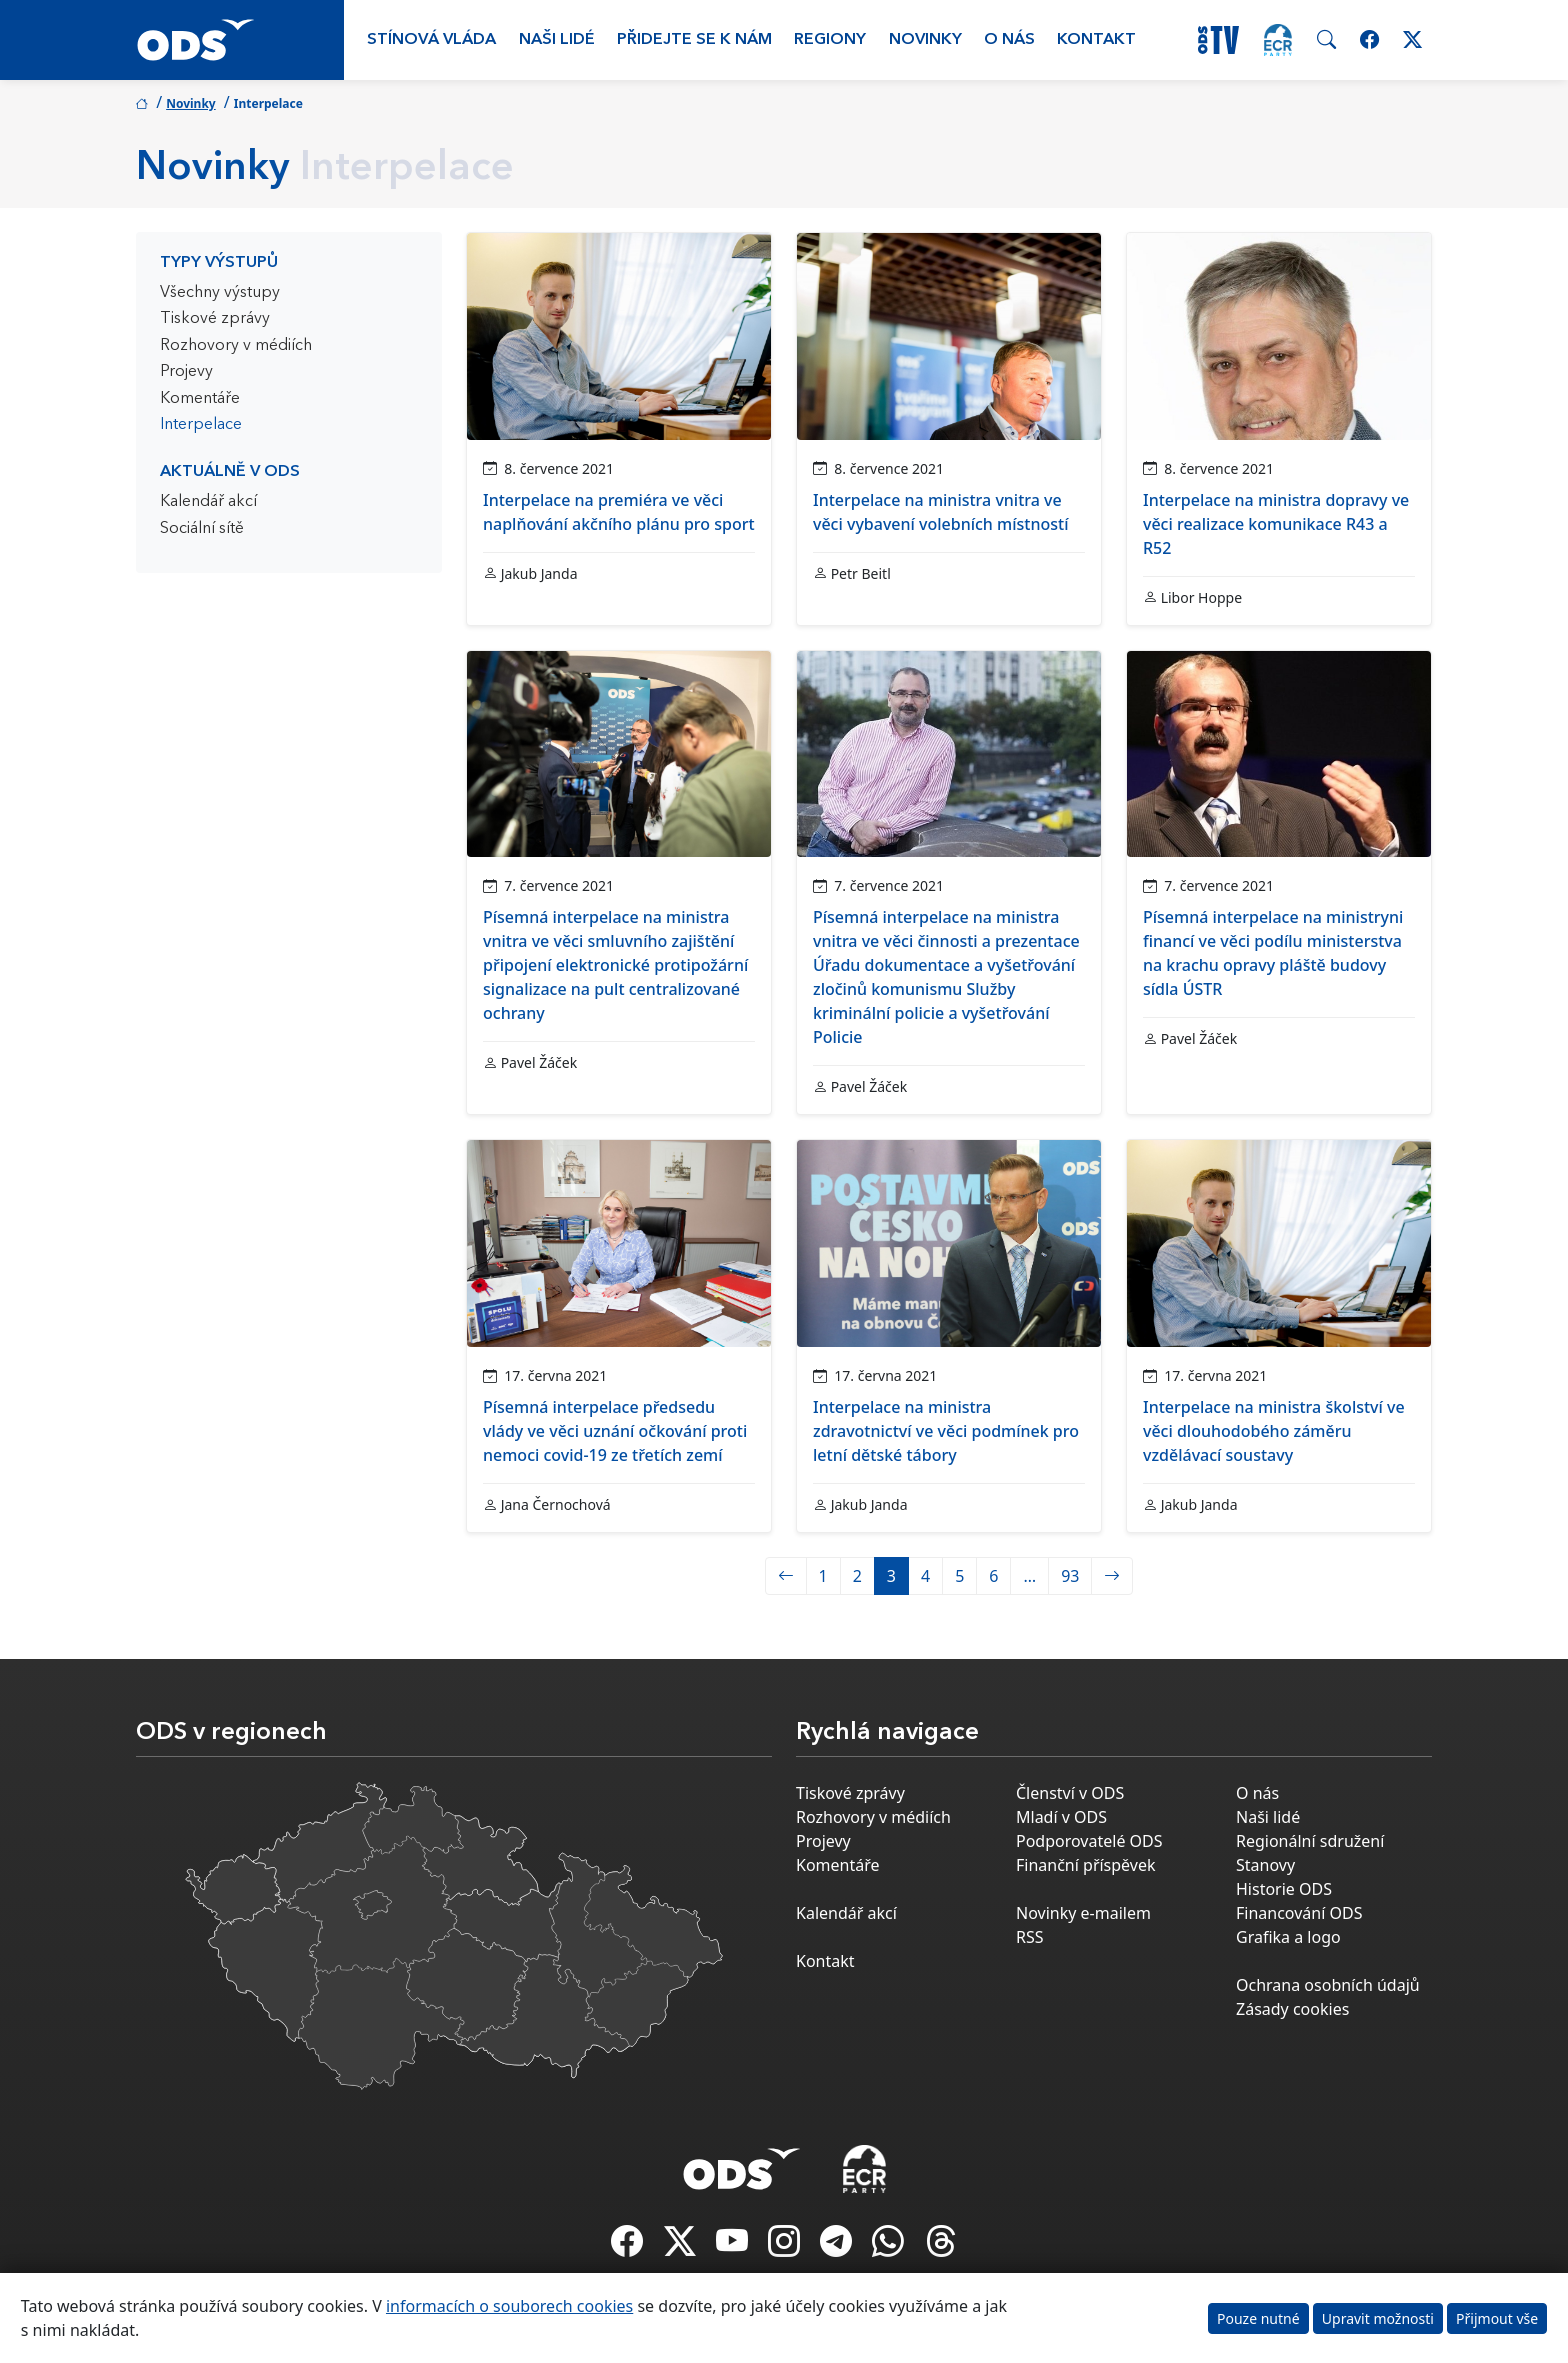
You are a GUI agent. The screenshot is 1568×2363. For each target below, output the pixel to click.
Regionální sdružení (1310, 1841)
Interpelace (201, 425)
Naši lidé (557, 40)
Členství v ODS (1070, 1793)
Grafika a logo (1288, 1937)
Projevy (186, 372)
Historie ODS (1284, 1889)
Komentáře (200, 399)
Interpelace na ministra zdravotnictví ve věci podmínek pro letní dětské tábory (946, 1431)
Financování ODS (1299, 1913)
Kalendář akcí (208, 502)
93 (1070, 1576)
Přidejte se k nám (694, 40)
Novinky (925, 40)
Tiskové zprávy (215, 319)
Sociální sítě (202, 529)
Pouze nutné (1258, 2318)
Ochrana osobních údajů (1328, 1985)
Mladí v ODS (1061, 1817)
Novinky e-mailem (1083, 1913)
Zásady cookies (1292, 2009)
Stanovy (1265, 1865)
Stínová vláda (431, 40)
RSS (1030, 1937)
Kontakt (1096, 40)
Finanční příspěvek (1086, 1865)
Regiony (830, 40)
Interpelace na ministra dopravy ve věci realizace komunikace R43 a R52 (1276, 524)
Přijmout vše (1497, 2318)
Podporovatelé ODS (1089, 1841)
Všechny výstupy (220, 293)
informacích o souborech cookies (509, 2306)
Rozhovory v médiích (236, 346)
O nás (1009, 40)
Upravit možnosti (1378, 2318)
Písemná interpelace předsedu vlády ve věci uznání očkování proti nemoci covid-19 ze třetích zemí (615, 1431)
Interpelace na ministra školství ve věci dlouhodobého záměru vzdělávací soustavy (1274, 1431)
